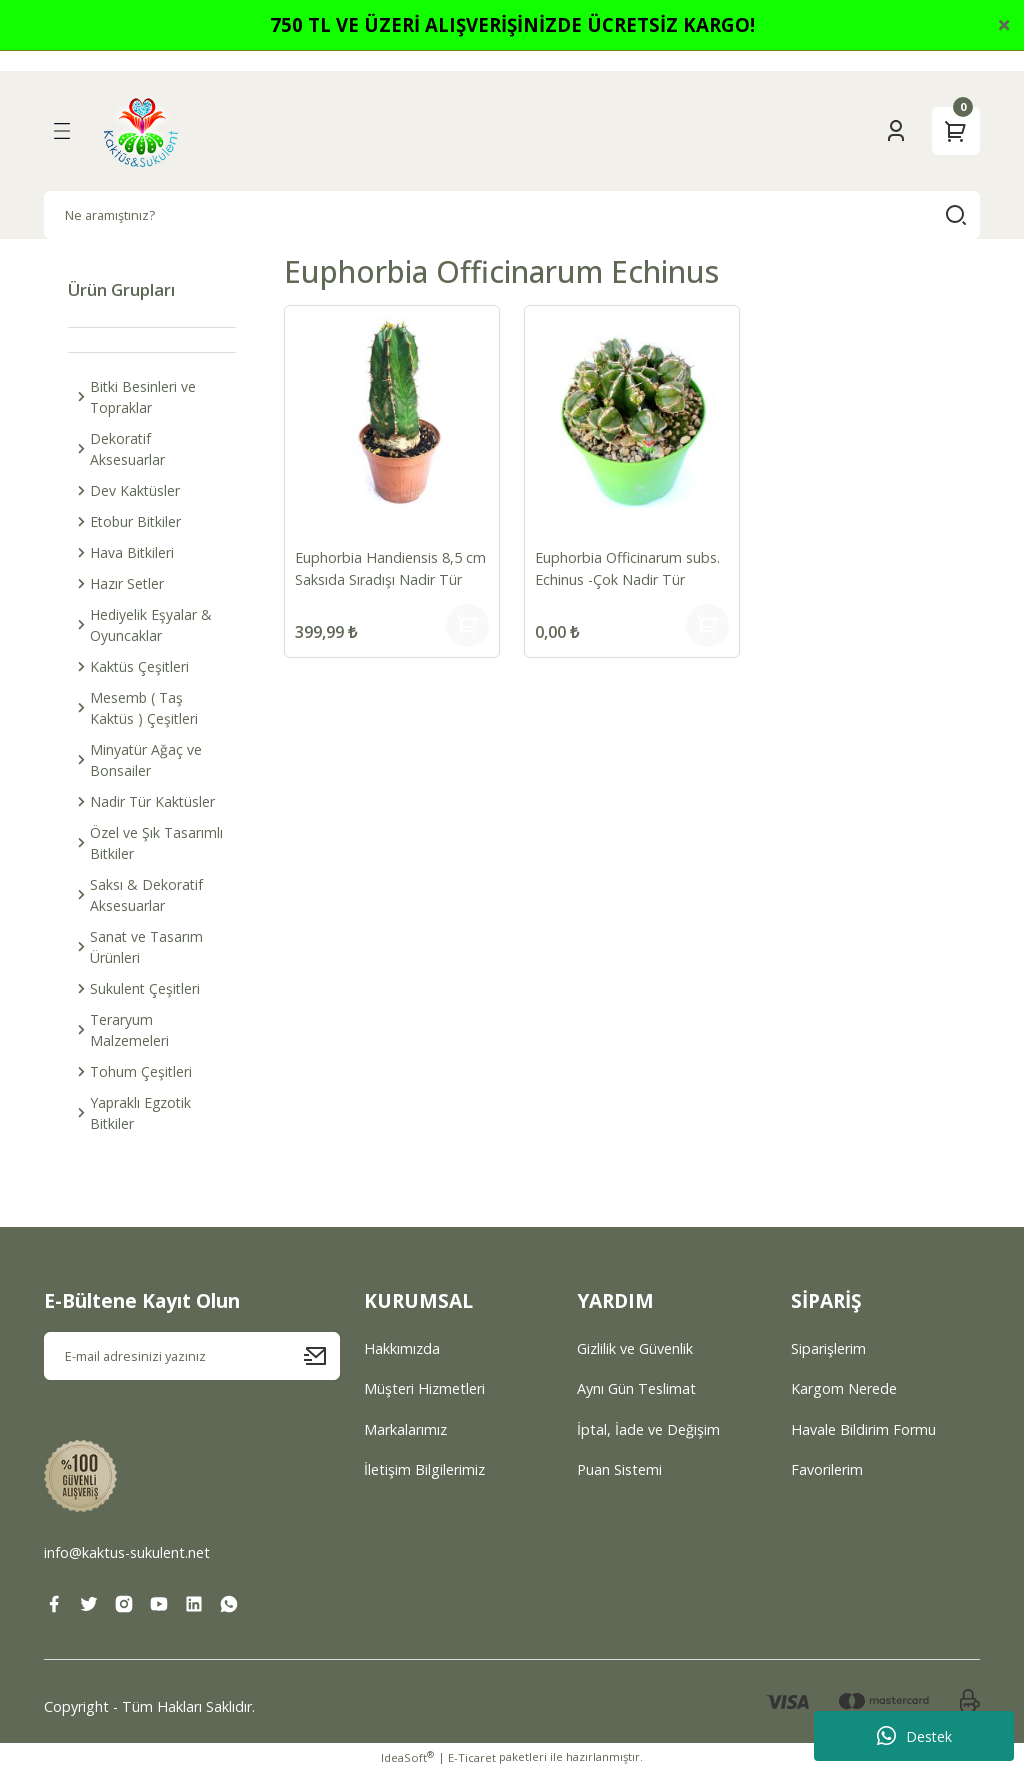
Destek (914, 1736)
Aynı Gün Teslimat (636, 1388)
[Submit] (322, 1356)
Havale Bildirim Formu (863, 1429)
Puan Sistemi (619, 1469)
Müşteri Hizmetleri (424, 1388)
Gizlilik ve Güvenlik (635, 1348)
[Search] (512, 215)
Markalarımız (405, 1429)
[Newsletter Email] (192, 1356)
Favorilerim (827, 1469)
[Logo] (141, 131)
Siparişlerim (828, 1348)
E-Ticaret (472, 1757)
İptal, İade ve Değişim (648, 1429)
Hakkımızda (402, 1348)
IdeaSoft (407, 1757)
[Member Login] (896, 131)
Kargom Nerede (844, 1388)
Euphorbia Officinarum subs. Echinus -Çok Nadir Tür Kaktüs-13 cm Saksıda (629, 569)
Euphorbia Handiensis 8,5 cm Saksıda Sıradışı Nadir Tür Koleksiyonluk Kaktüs (380, 569)
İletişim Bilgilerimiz (424, 1469)
